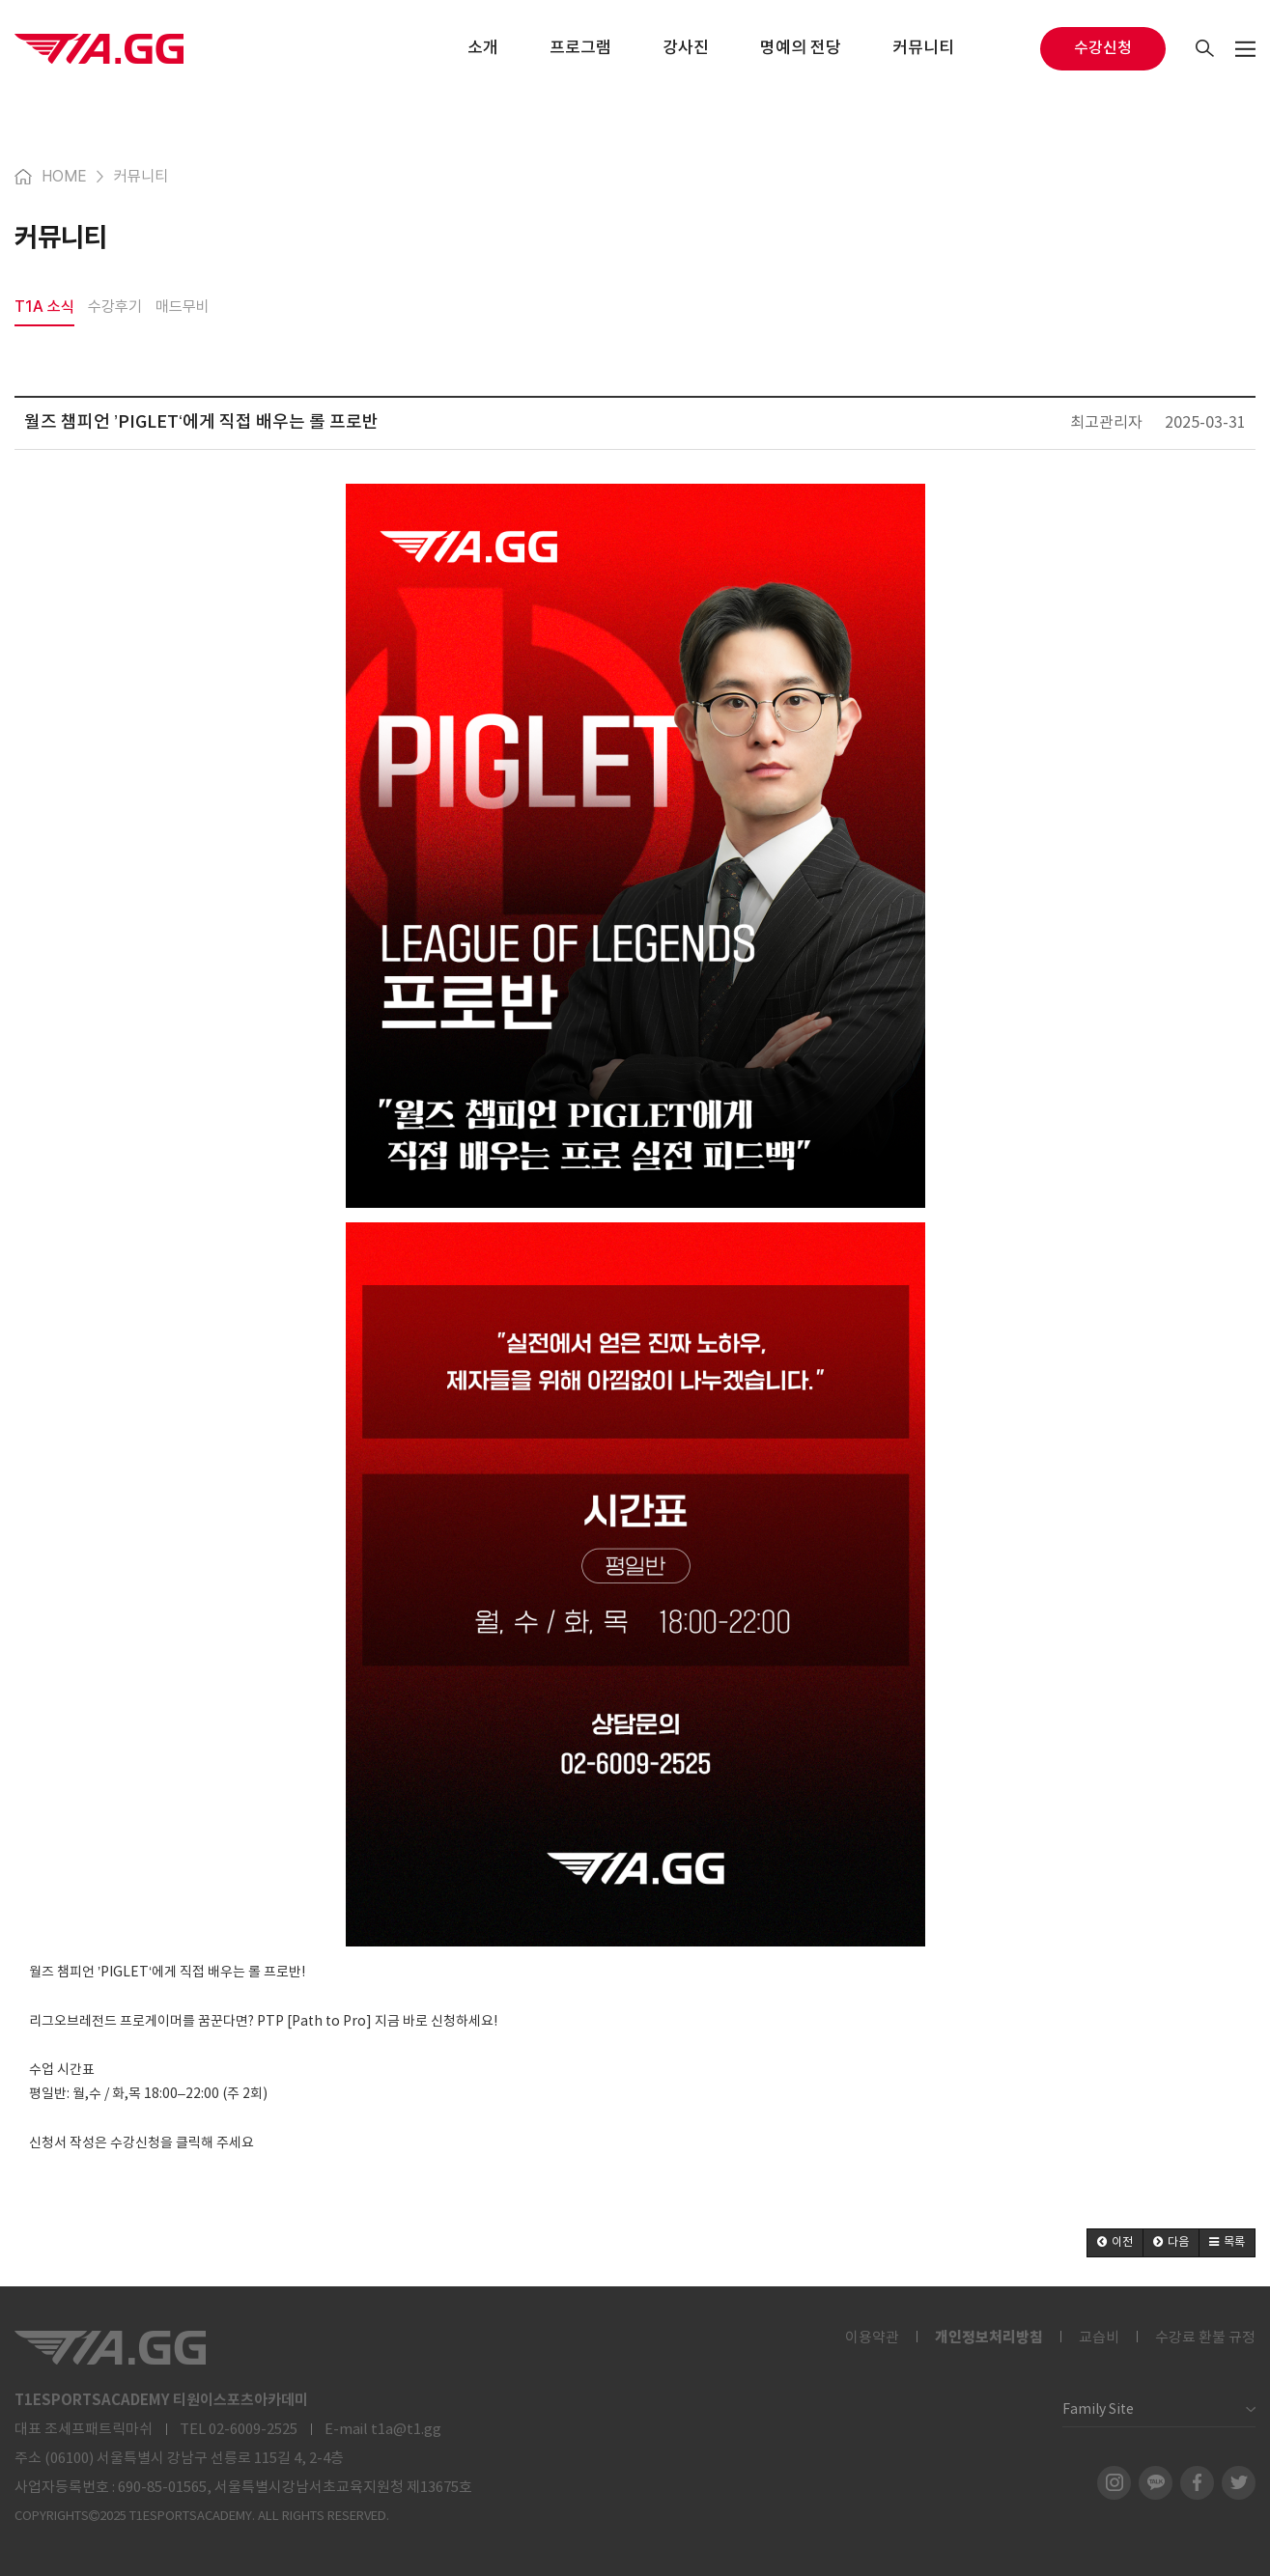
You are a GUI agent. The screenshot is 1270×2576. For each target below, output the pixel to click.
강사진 (686, 48)
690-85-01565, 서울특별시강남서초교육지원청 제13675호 (295, 2487)
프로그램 (580, 48)
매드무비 (182, 306)
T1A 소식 (44, 306)
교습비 (1099, 2338)
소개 (482, 48)
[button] (1115, 2242)
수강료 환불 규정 (1205, 2338)
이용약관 (872, 2338)
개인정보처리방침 (989, 2337)
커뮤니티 (923, 48)
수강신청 (1103, 48)
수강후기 (115, 306)
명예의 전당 (800, 48)
